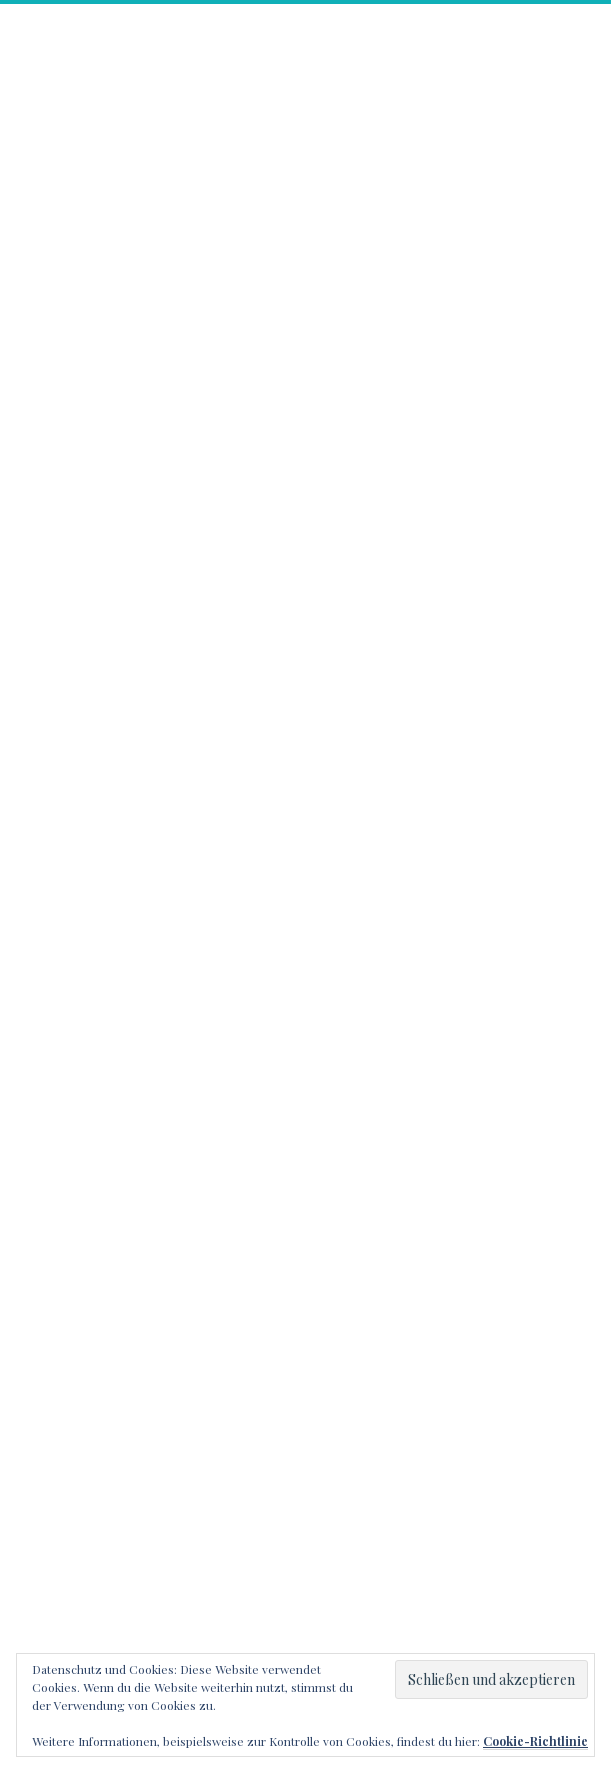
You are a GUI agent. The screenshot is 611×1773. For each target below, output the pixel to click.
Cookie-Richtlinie (535, 1741)
